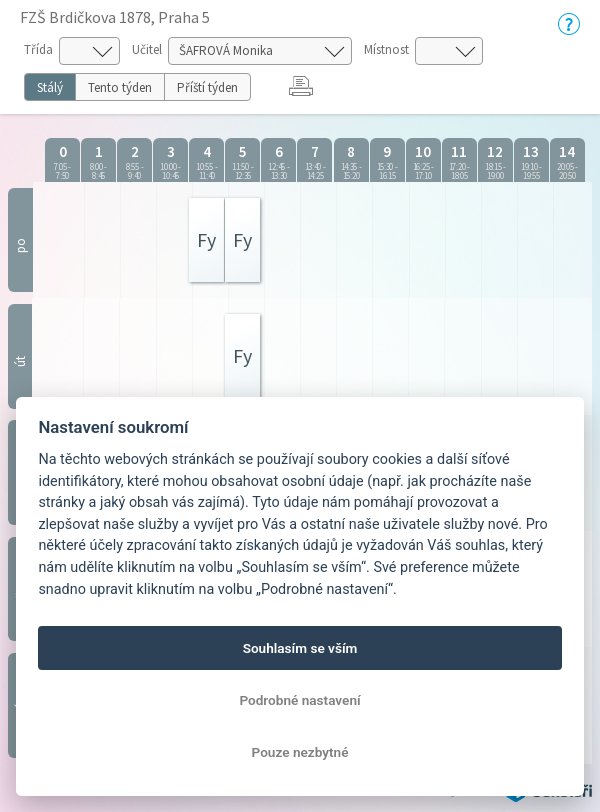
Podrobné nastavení (299, 700)
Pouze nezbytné (300, 752)
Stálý (50, 87)
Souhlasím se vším (300, 648)
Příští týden (207, 87)
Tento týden (120, 87)
